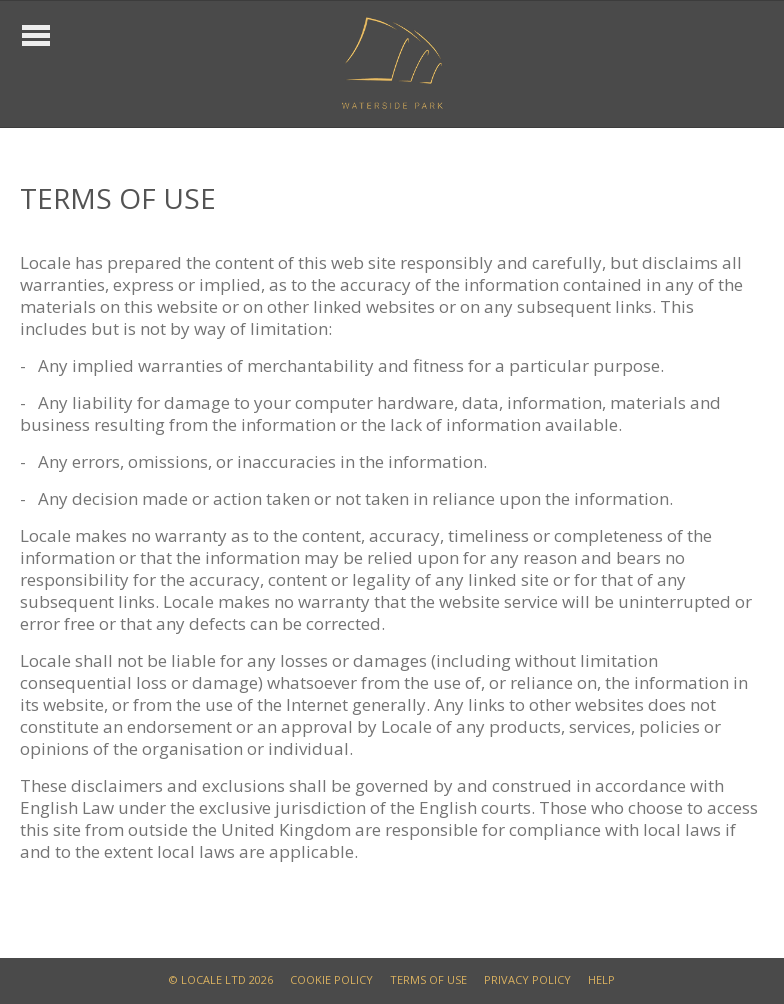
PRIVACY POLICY (527, 979)
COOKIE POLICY (331, 979)
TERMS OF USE (428, 979)
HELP (601, 979)
